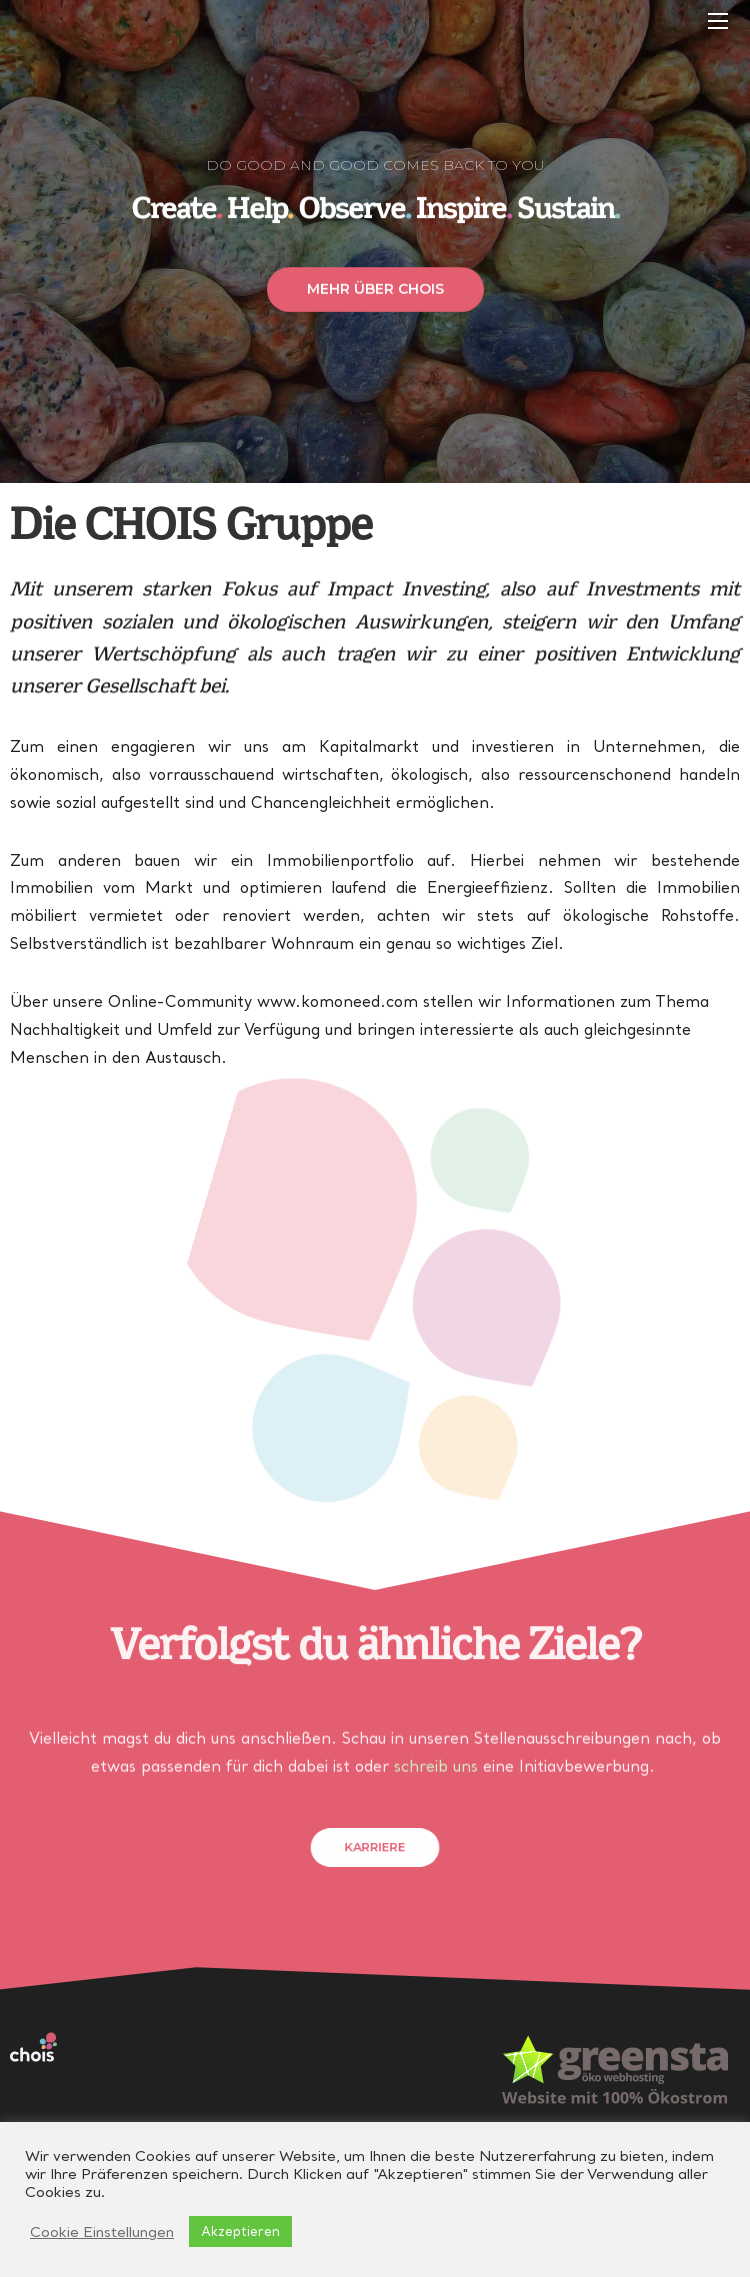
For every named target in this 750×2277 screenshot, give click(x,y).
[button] (375, 303)
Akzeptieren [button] (240, 2231)
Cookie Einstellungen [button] (102, 2232)
